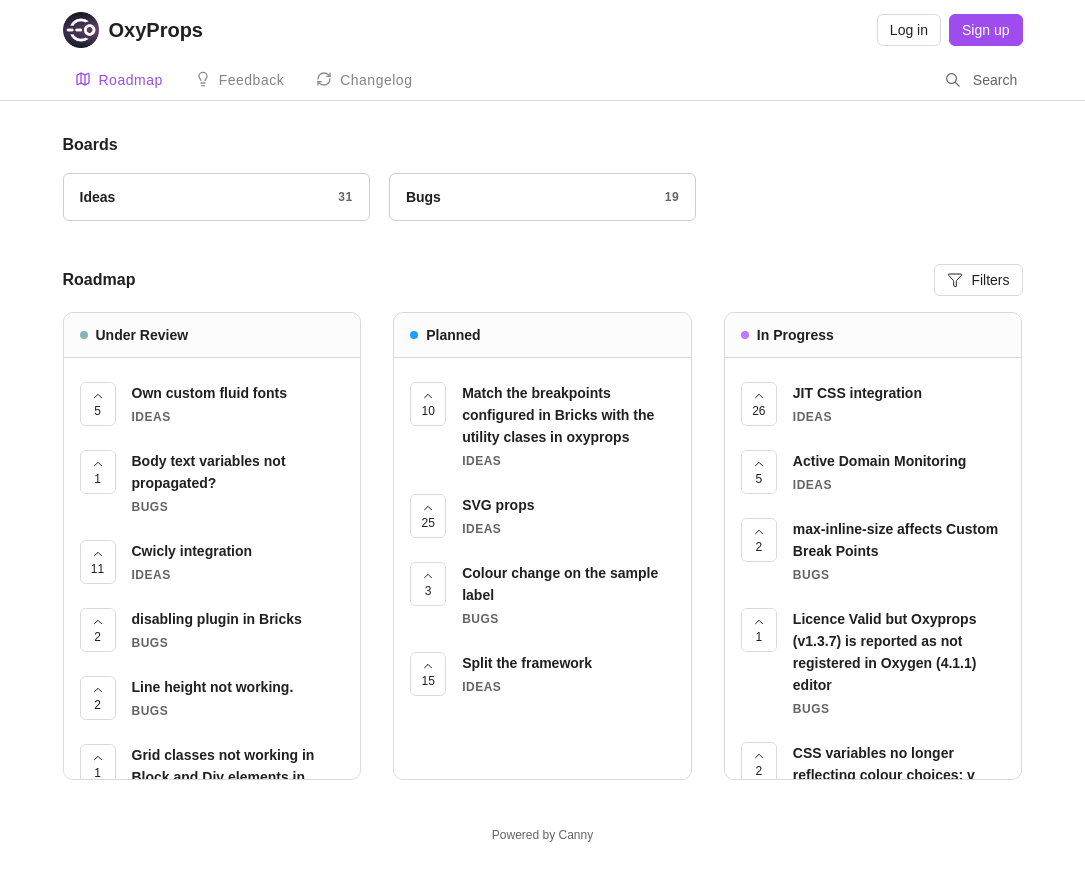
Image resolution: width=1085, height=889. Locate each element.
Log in (909, 30)
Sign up (985, 30)
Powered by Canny (542, 835)
